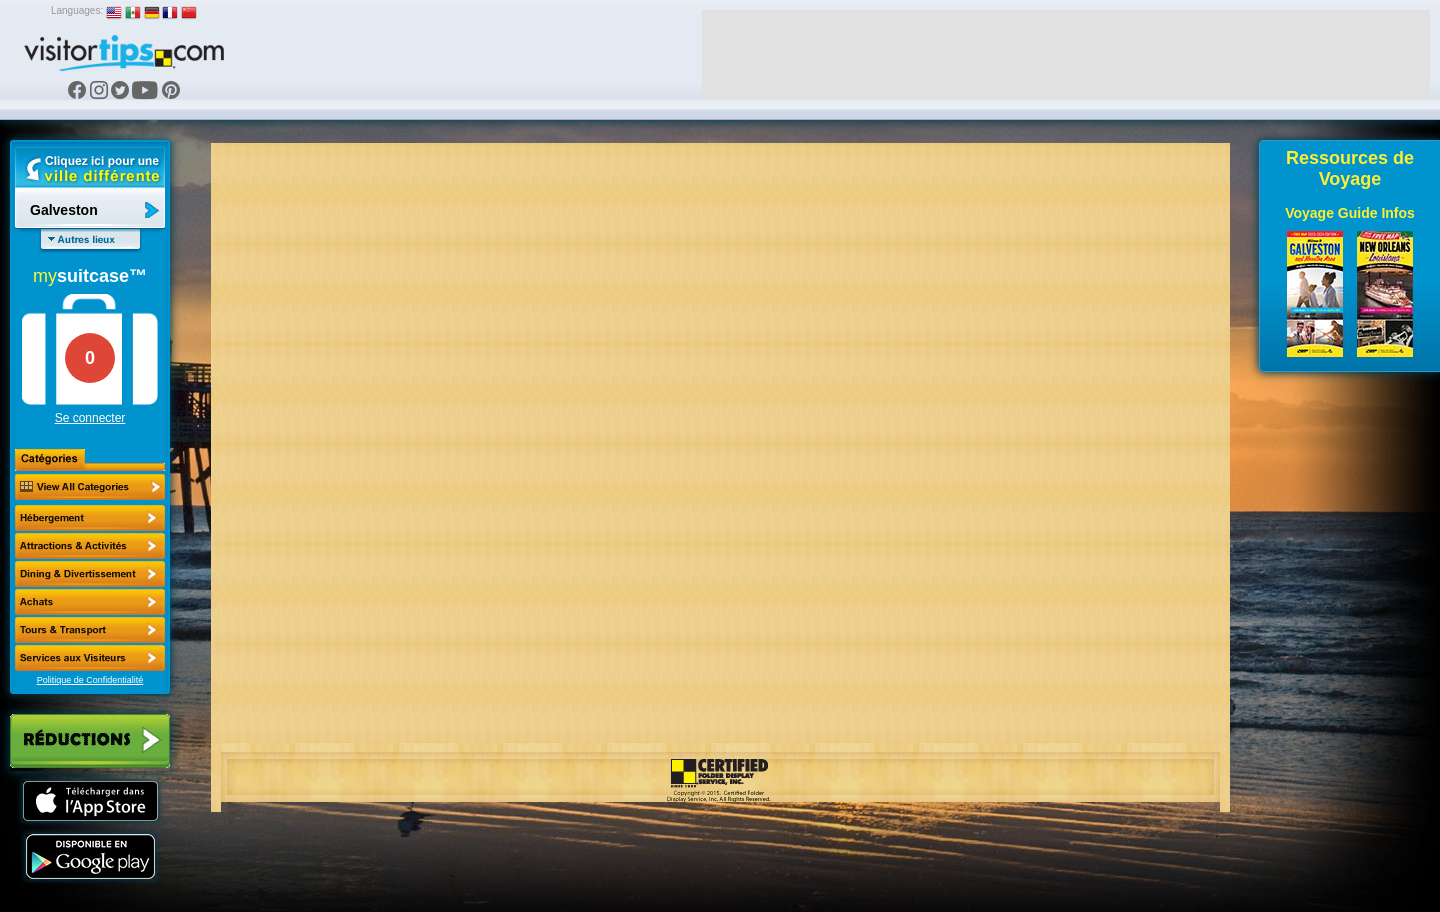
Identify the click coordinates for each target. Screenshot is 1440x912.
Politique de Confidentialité (90, 680)
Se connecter (90, 418)
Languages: (77, 10)
